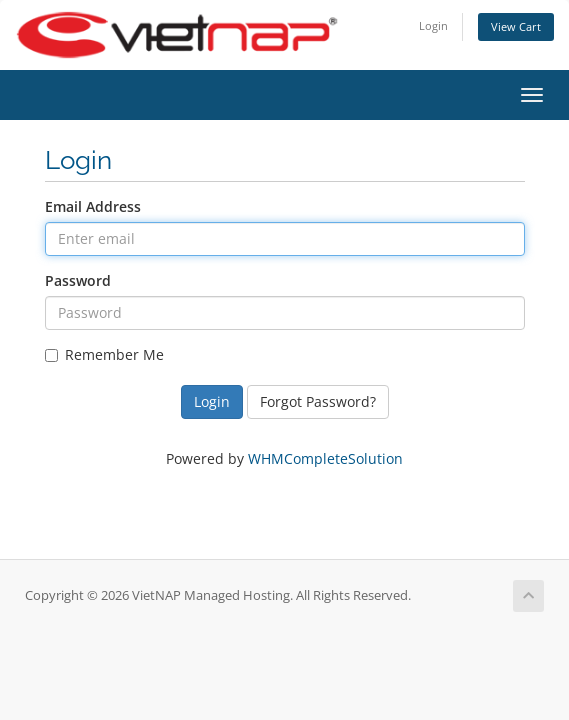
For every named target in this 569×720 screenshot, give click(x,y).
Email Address (93, 206)
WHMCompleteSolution (325, 458)
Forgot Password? (318, 401)
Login (433, 25)
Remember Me (104, 354)
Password (78, 280)
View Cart (516, 26)
